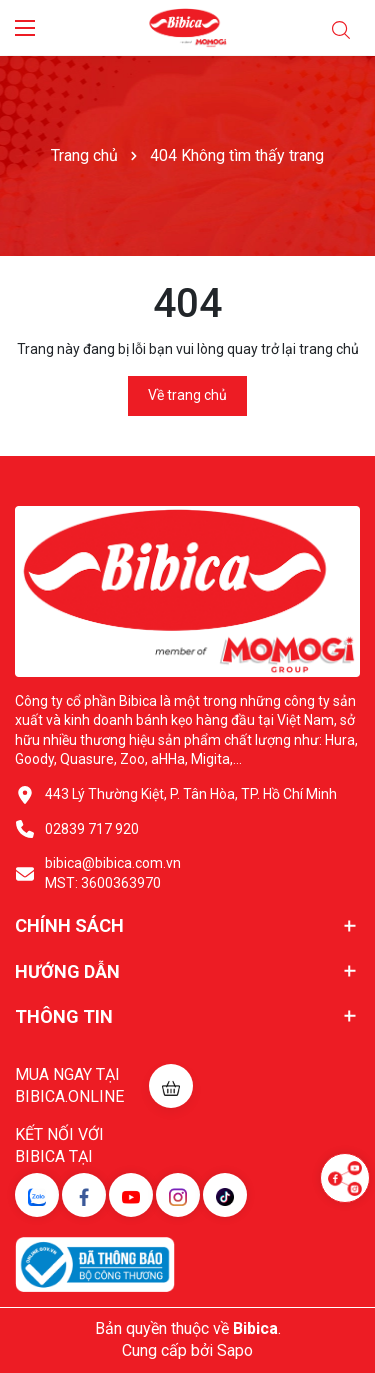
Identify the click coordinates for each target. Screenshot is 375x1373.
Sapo (235, 1350)
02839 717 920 (92, 829)
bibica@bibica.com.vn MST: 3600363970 (113, 873)
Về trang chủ (187, 395)
